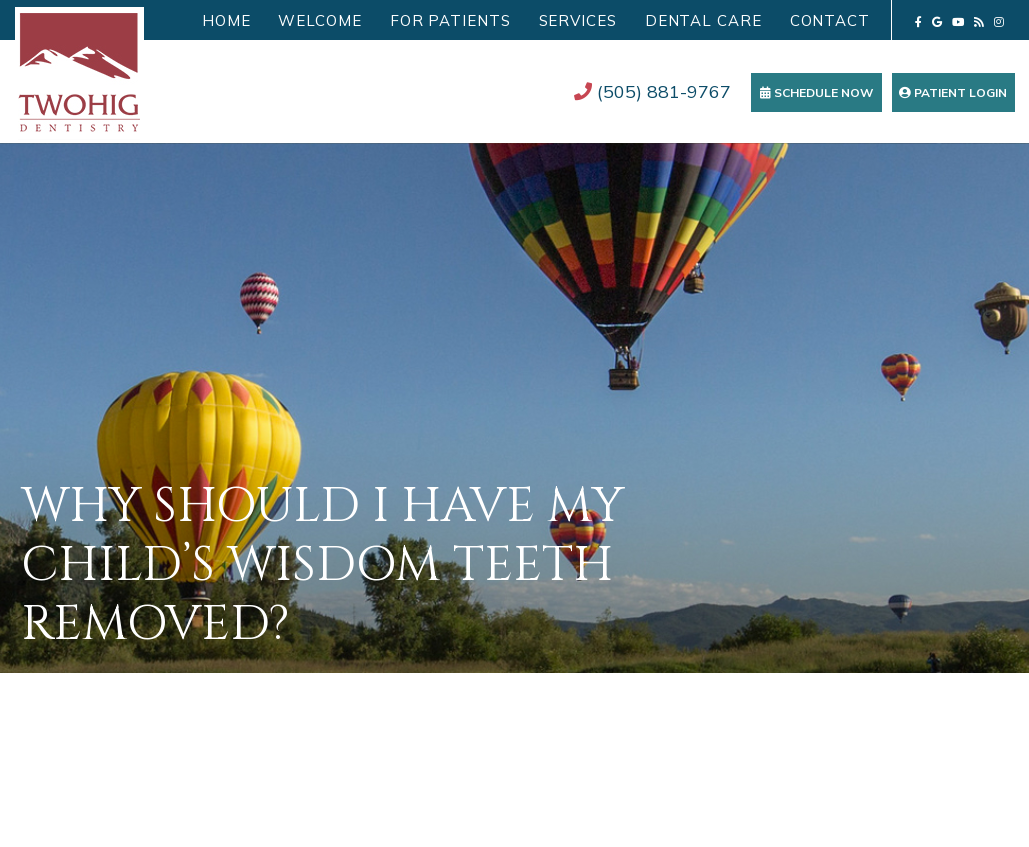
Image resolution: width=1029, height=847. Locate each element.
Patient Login (953, 92)
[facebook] (918, 22)
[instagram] (999, 22)
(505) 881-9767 (652, 91)
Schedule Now (816, 92)
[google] (937, 22)
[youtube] (958, 22)
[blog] (979, 22)
